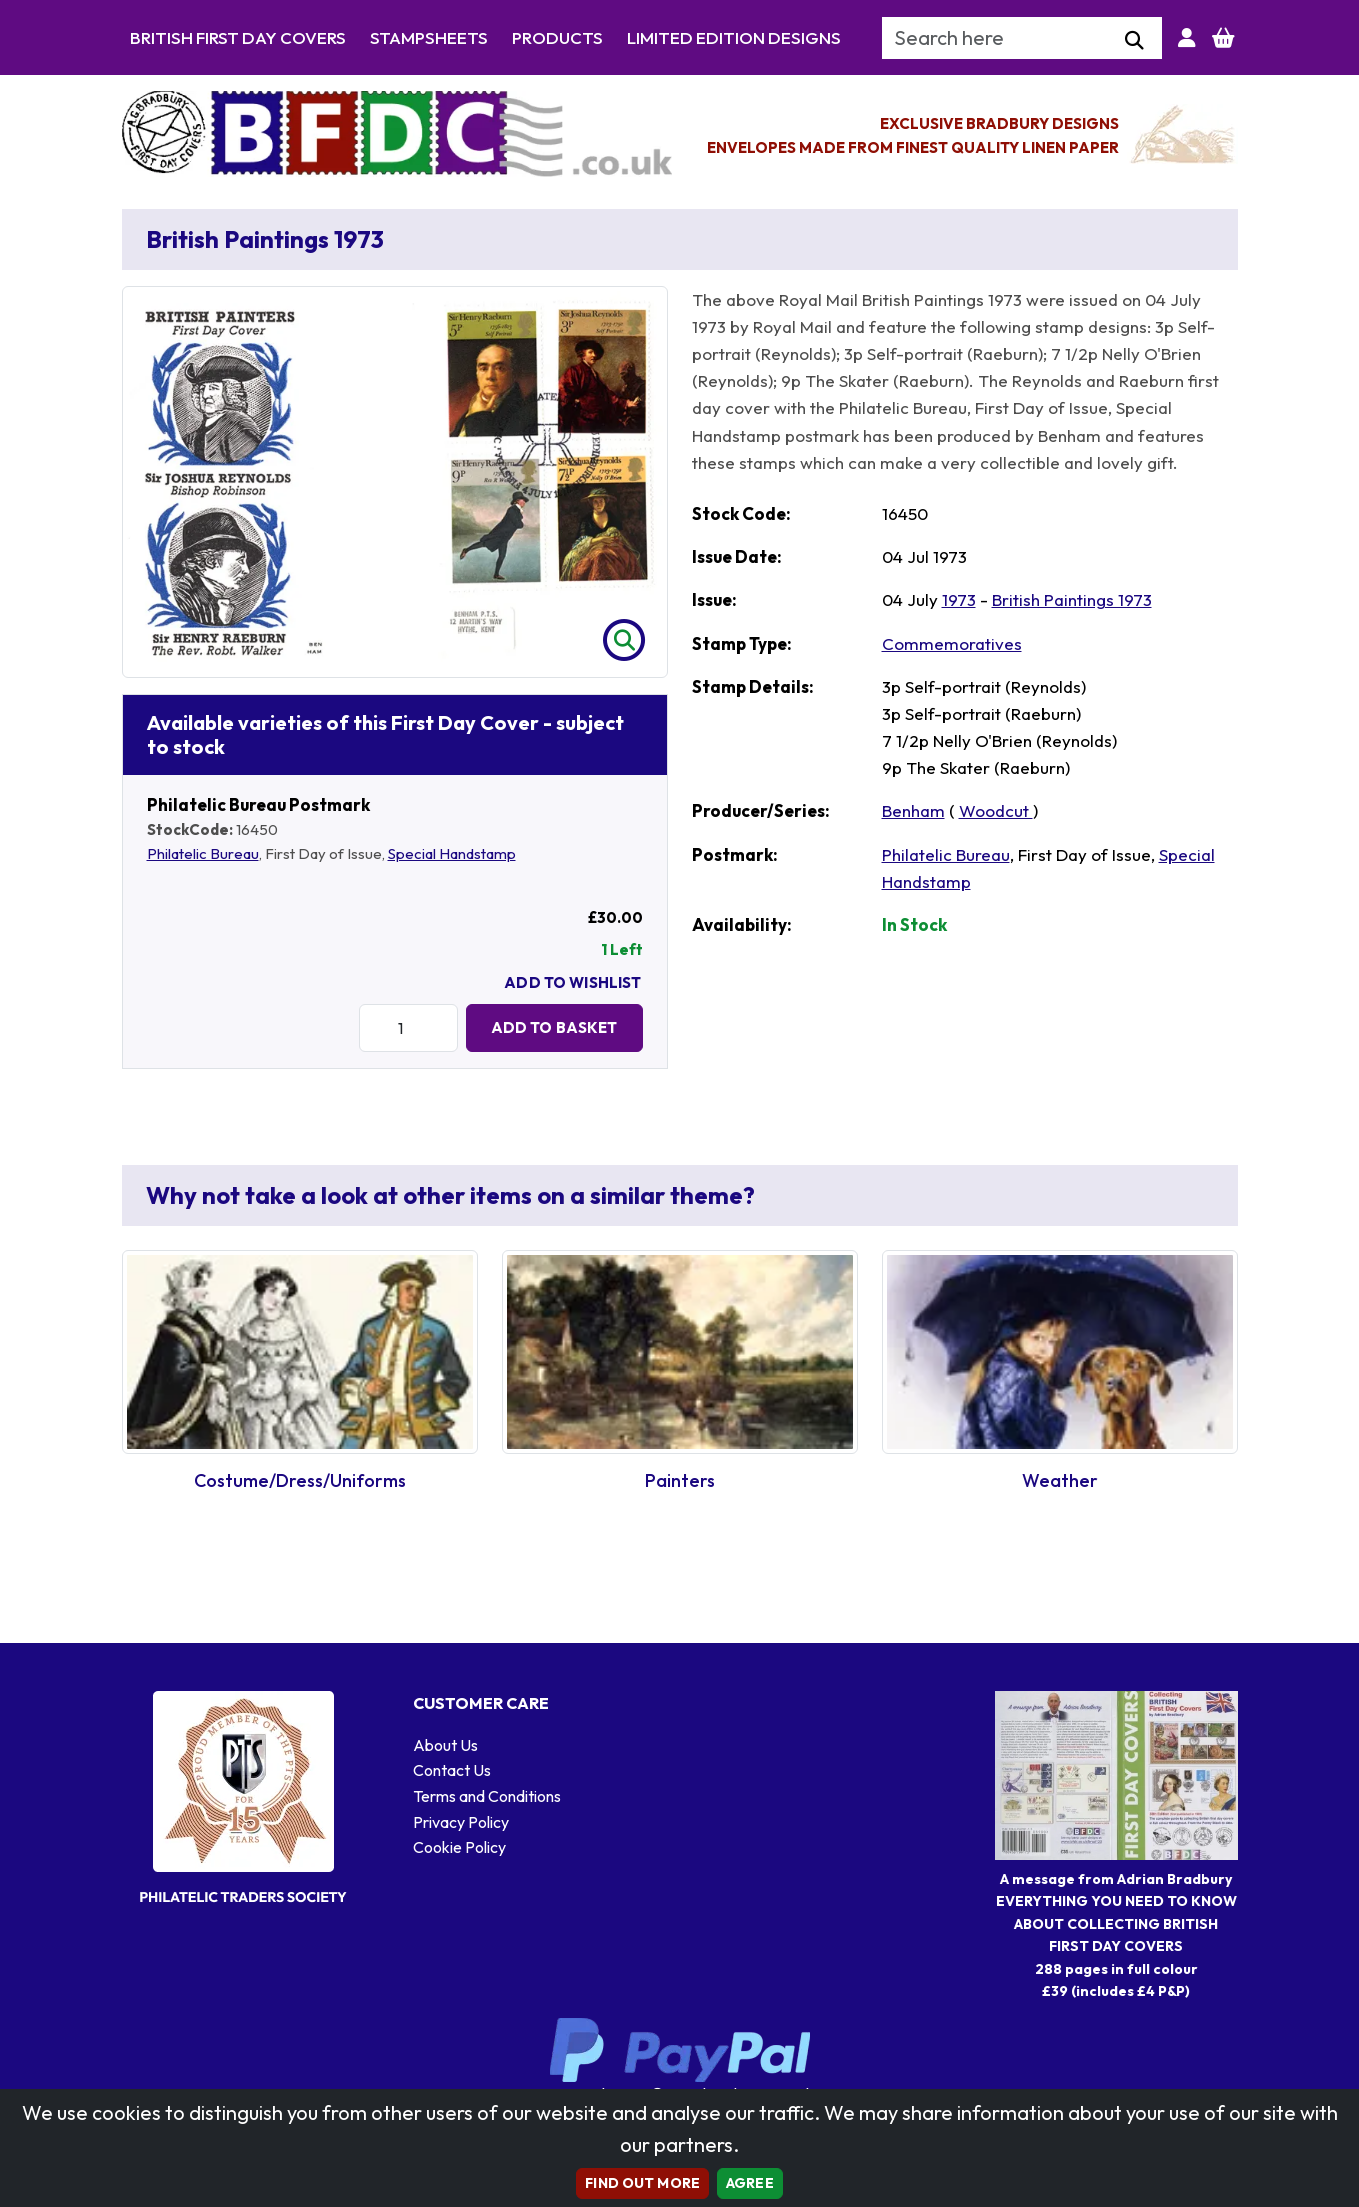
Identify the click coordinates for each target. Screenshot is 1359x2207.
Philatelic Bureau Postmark (258, 804)
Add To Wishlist (572, 982)
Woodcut (996, 810)
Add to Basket (554, 1027)
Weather (1060, 1480)
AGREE (750, 2183)
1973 (959, 599)
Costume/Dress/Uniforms (300, 1480)
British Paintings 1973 (1072, 599)
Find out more (642, 2183)
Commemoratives (952, 643)
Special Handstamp (452, 853)
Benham (913, 810)
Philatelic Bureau (203, 853)
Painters (680, 1480)
